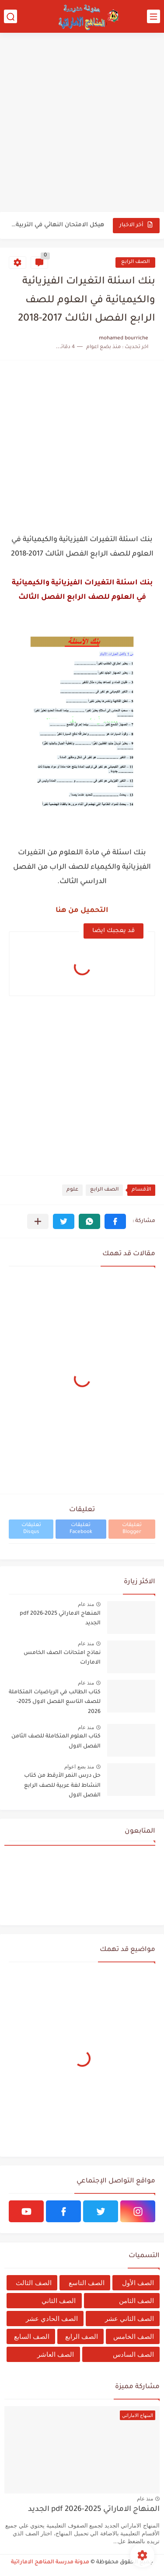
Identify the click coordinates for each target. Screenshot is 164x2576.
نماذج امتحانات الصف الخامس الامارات (62, 1658)
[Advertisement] (82, 123)
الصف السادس (133, 2354)
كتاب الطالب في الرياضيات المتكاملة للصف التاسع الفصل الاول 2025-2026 (55, 1702)
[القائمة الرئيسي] (153, 16)
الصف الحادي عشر (52, 2318)
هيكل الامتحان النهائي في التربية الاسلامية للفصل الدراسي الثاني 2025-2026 (57, 225)
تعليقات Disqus (31, 1529)
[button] (115, 1221)
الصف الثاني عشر (129, 2318)
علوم (72, 1190)
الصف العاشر (55, 2354)
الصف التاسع (87, 2282)
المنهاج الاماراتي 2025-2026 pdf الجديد (60, 1618)
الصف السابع (31, 2336)
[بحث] (10, 16)
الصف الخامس (133, 2336)
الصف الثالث (33, 2282)
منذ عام (86, 1604)
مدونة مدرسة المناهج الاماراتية (50, 2562)
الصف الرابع (135, 262)
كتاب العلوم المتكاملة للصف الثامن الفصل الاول (56, 1741)
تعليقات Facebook (81, 1529)
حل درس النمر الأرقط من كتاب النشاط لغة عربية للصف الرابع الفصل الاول (62, 1786)
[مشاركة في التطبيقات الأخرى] (38, 1221)
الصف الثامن (136, 2300)
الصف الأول (138, 2282)
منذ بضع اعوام (79, 1767)
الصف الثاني (59, 2300)
